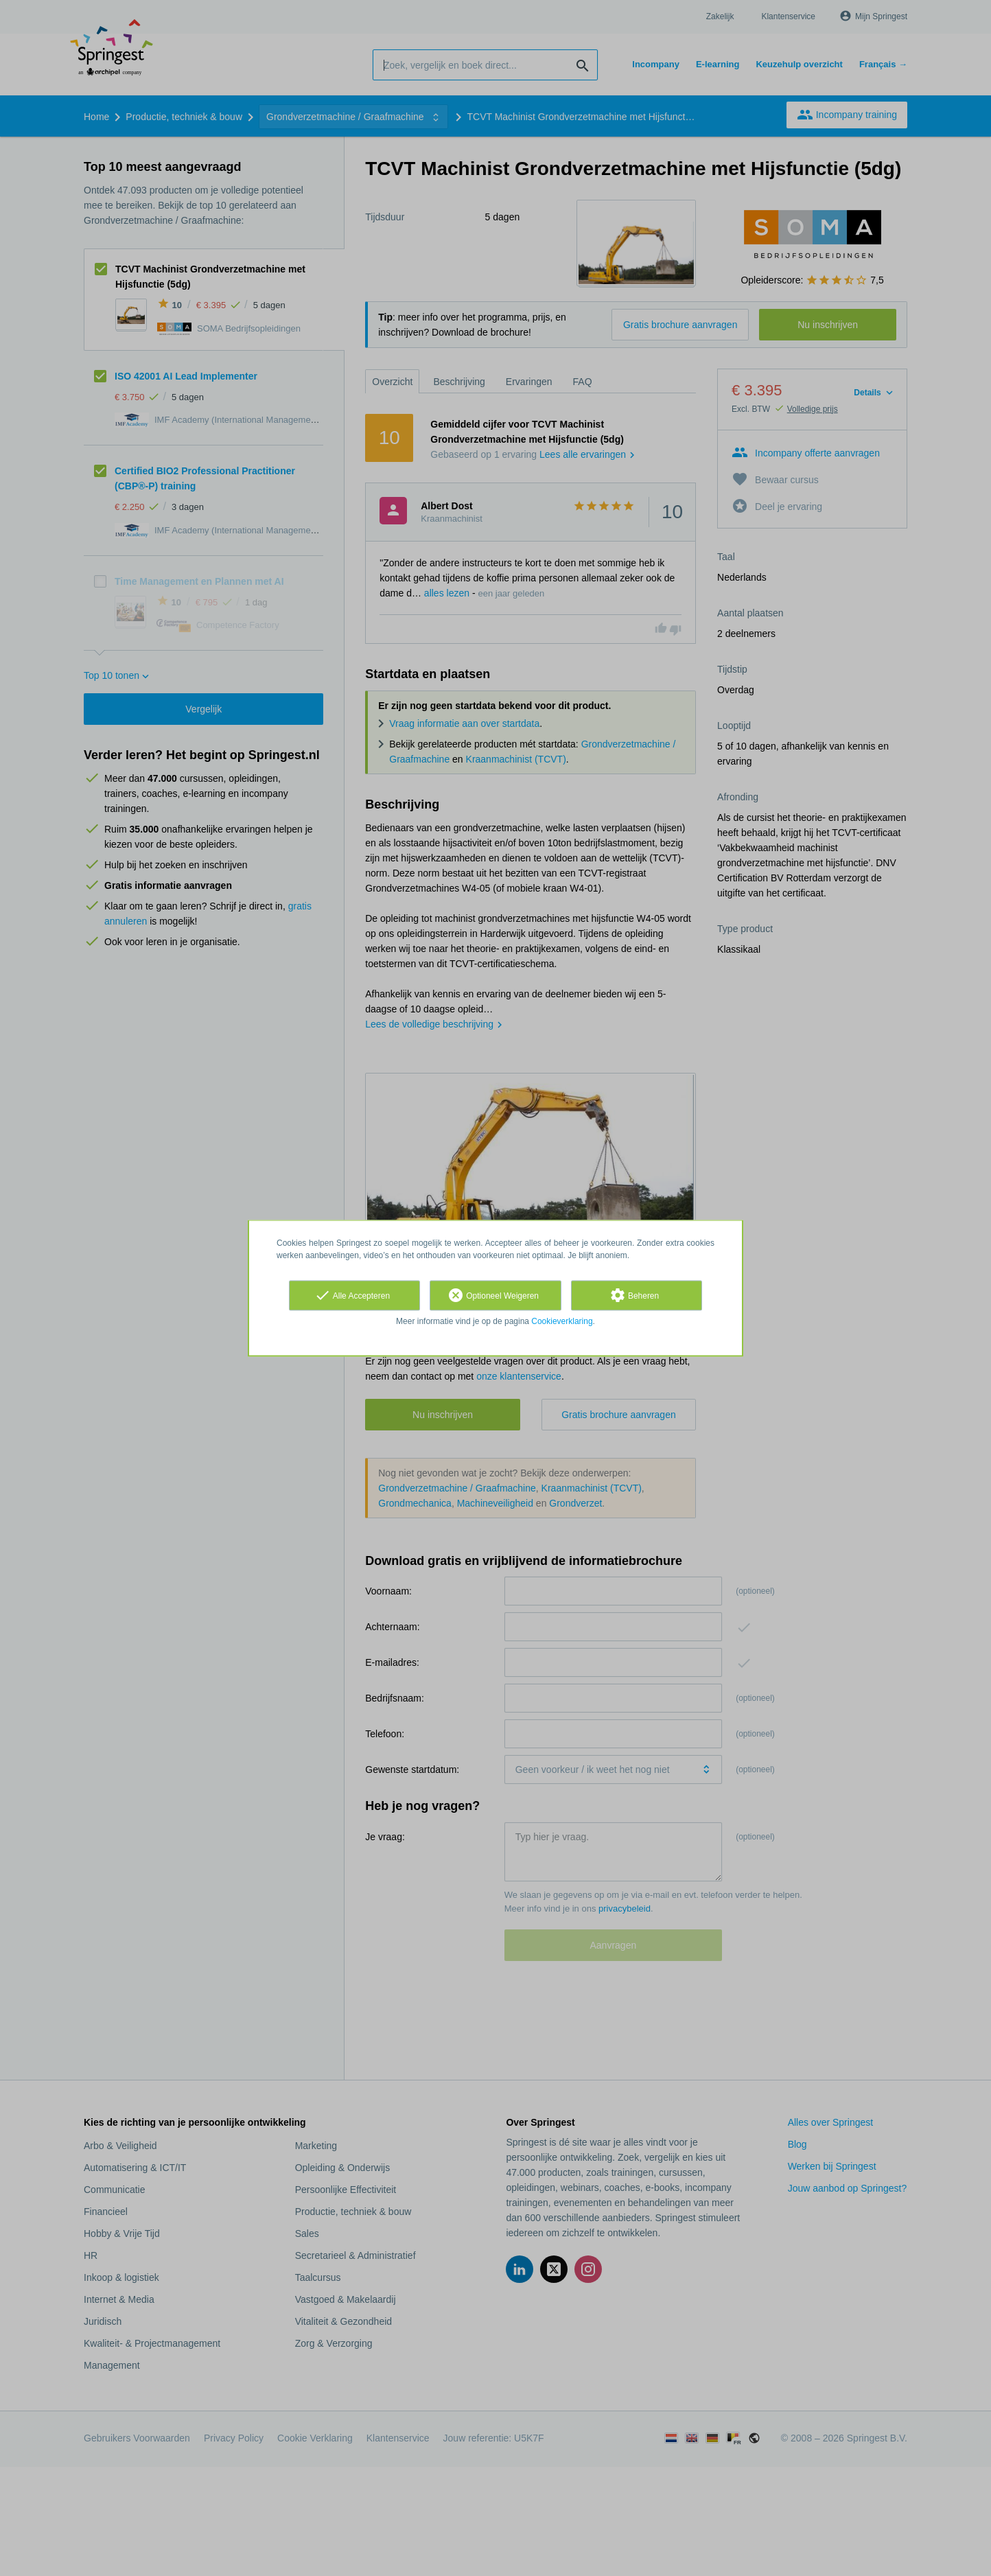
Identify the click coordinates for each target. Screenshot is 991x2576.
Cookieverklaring (561, 1321)
